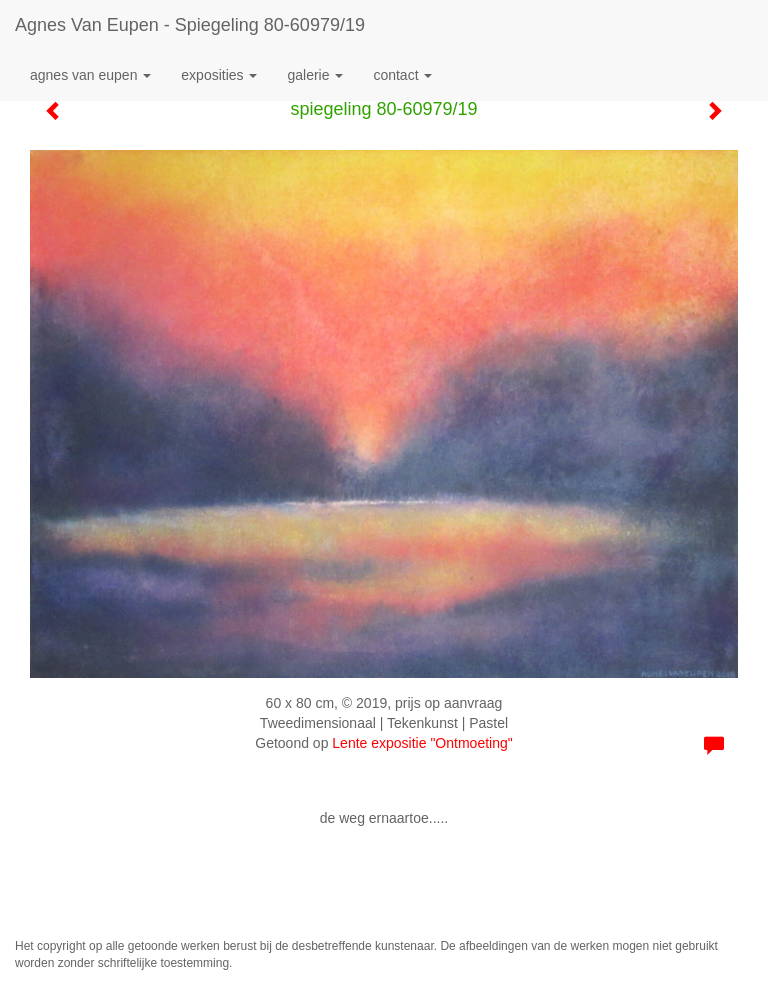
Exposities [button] (219, 75)
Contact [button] (402, 75)
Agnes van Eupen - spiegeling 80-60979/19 (190, 25)
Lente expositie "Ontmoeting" (422, 743)
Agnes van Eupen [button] (90, 75)
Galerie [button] (315, 75)
